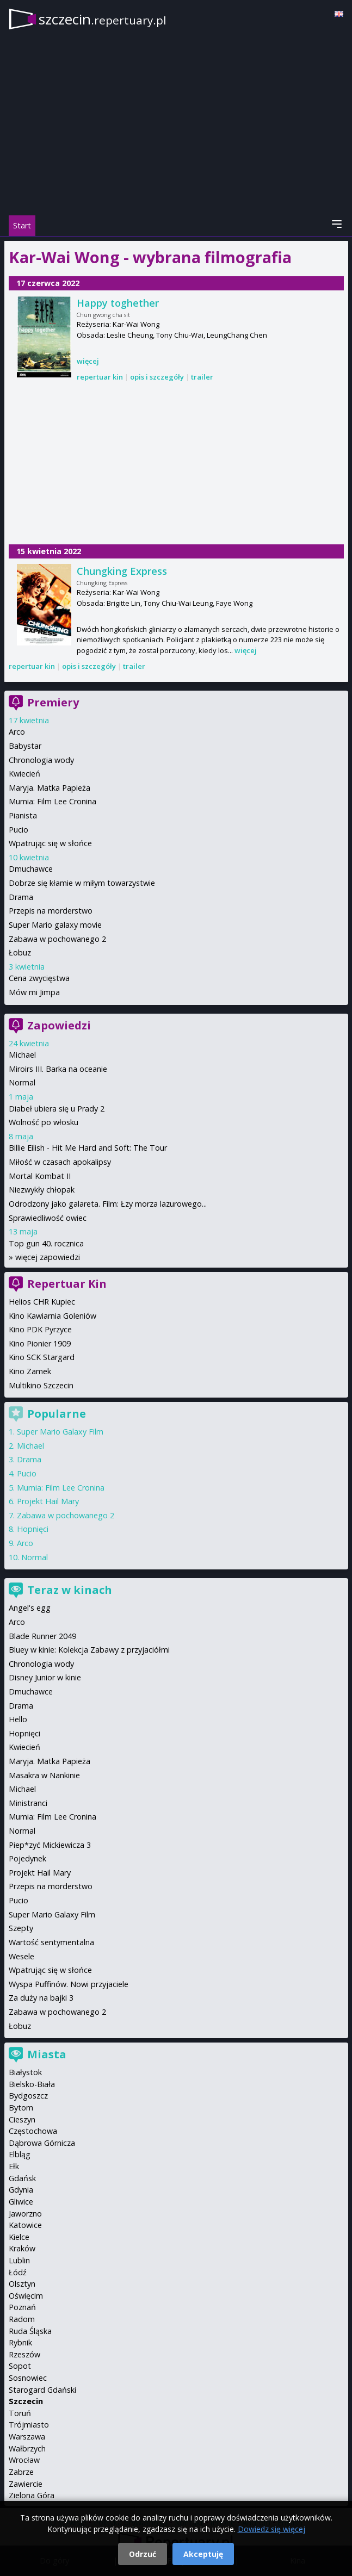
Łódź (18, 2272)
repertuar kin (100, 377)
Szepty (21, 1928)
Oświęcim (26, 2296)
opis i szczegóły (157, 377)
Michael (22, 1055)
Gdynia (21, 2189)
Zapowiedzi (59, 1025)
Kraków (22, 2248)
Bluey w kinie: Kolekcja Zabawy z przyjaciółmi (89, 1649)
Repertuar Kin (67, 1283)
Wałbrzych (27, 2448)
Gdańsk (22, 2178)
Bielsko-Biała (32, 2084)
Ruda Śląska (30, 2331)
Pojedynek (27, 1858)
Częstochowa (33, 2131)
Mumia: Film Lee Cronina (52, 801)
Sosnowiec (28, 2378)
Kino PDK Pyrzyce (40, 1329)
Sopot (20, 2366)
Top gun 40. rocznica (46, 1243)
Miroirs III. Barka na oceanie (58, 1069)
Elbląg (19, 2154)
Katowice (25, 2225)
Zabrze (21, 2472)
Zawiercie (25, 2484)
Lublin (19, 2260)
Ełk (14, 2166)
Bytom (21, 2107)
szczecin (102, 19)
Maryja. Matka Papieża (49, 788)
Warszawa (27, 2436)
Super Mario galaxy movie (55, 925)
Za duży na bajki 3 (41, 1997)
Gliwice (21, 2201)
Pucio (18, 829)
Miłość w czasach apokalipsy (60, 1162)
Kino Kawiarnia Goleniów (52, 1316)
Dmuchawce (31, 869)
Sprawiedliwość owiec (48, 1218)
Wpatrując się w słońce (50, 843)
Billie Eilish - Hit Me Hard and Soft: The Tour (88, 1148)
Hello (18, 1719)
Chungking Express (122, 571)
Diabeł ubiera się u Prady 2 (56, 1108)
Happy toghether (118, 302)
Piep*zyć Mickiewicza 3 (50, 1845)
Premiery (53, 702)
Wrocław (24, 2460)
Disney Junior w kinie (45, 1677)
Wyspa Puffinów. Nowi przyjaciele (68, 1984)
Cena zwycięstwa (39, 978)
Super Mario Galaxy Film (60, 1431)
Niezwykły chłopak (42, 1189)
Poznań (22, 2307)
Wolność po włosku (43, 1122)
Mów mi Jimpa (34, 992)
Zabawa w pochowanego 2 (57, 939)
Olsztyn (22, 2284)
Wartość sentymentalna (51, 1942)
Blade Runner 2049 (42, 1636)
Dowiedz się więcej (271, 2529)
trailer (202, 377)
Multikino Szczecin (41, 1385)
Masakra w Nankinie (44, 1775)
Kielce (19, 2237)
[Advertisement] (176, 464)
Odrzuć (142, 2554)
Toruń (20, 2413)
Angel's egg (30, 1608)
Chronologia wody (41, 760)
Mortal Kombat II (40, 1176)
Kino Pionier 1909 (40, 1343)
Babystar (25, 746)
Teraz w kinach (69, 1589)
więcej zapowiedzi (47, 1257)
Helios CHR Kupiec (42, 1301)
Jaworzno (25, 2213)
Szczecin (26, 2401)
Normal (22, 1082)
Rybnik (20, 2342)
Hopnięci (32, 1529)
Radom (22, 2319)
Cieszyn (22, 2119)
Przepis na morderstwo (50, 910)
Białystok (25, 2072)
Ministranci (28, 1803)
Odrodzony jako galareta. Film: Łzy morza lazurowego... (108, 1204)
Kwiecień (24, 773)
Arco (17, 732)
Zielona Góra (31, 2495)
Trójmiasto (29, 2424)
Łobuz (20, 952)
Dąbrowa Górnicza (42, 2143)
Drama (21, 897)
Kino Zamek (30, 1371)
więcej (88, 361)
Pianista (23, 815)
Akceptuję (203, 2554)
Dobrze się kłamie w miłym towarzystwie (82, 883)
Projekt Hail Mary (48, 1501)
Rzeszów (24, 2354)
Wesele (21, 1956)
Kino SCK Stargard (42, 1357)
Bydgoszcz (28, 2095)
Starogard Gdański (42, 2390)
